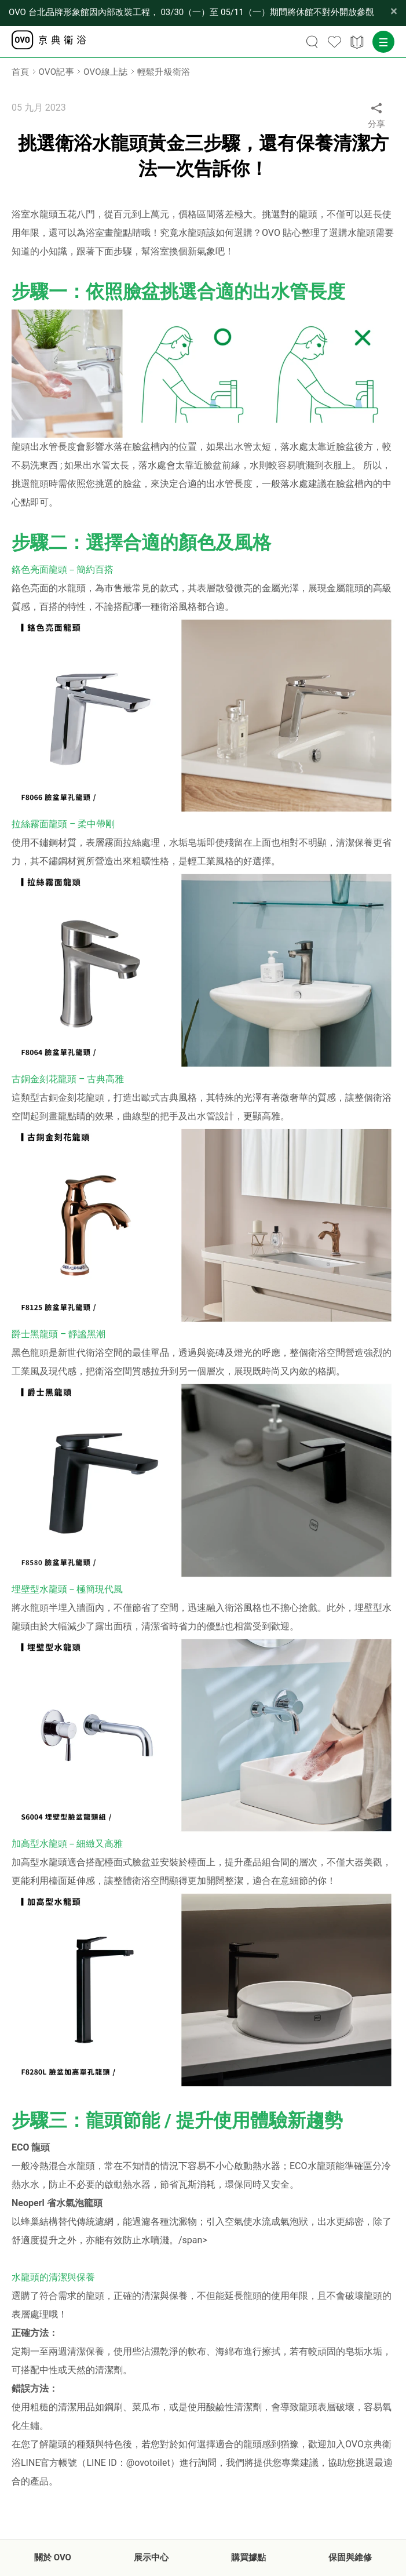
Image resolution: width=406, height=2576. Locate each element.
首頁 (21, 72)
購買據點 (248, 2557)
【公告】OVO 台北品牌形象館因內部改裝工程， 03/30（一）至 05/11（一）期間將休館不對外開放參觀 (191, 12)
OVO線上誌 (105, 72)
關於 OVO (52, 2557)
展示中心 (151, 2557)
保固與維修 (350, 2557)
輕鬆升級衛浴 (164, 72)
